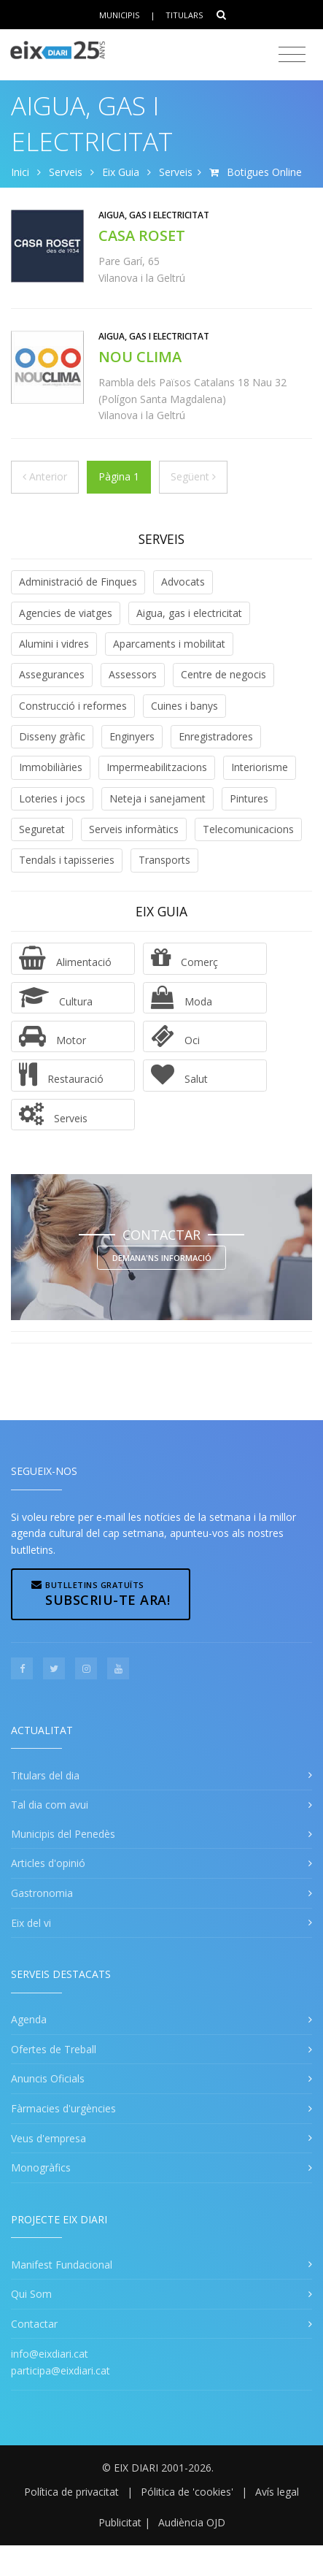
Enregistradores (216, 736)
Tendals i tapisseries (66, 860)
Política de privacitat (71, 2492)
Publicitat (119, 2522)
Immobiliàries (50, 767)
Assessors (133, 674)
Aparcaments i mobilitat (169, 644)
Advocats (183, 582)
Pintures (249, 798)
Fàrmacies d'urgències (63, 2108)
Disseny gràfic (52, 736)
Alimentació (65, 958)
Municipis (119, 14)
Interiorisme (259, 767)
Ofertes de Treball (53, 2049)
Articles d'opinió (48, 1863)
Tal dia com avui (49, 1805)
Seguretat (42, 829)
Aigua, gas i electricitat (189, 613)
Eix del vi (31, 1923)
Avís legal (277, 2492)
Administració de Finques (78, 582)
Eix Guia (120, 172)
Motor (52, 1036)
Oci (175, 1036)
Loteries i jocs (52, 798)
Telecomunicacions (248, 829)
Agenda (29, 2019)
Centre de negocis (223, 674)
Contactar (34, 2324)
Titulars (184, 14)
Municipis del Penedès (63, 1834)
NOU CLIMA (140, 357)
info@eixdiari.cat (49, 2354)
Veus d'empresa (48, 2138)
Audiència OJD (191, 2522)
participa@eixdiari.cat (60, 2370)
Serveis (65, 172)
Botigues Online (264, 172)
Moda (181, 997)
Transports (164, 860)
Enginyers (132, 736)
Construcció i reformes (73, 706)
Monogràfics (41, 2167)
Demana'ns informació (161, 1257)
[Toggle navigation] (292, 54)
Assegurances (52, 674)
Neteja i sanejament (157, 798)
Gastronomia (42, 1893)
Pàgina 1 (118, 476)
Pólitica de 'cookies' (187, 2492)
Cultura (56, 997)
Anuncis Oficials (48, 2078)
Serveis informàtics (134, 829)
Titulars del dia (45, 1775)
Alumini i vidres (54, 644)
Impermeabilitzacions (156, 767)
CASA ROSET (141, 235)
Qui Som (31, 2294)
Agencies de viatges (65, 613)
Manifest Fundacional (61, 2265)
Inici (20, 172)
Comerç (184, 958)
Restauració (61, 1074)
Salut (179, 1074)
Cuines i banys (184, 706)
